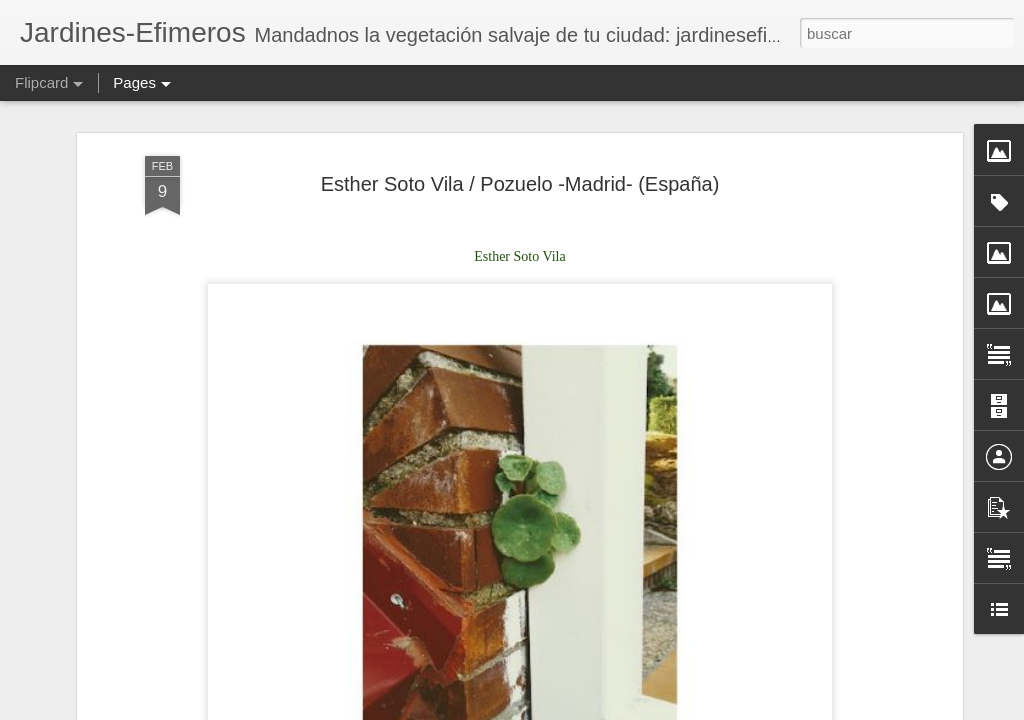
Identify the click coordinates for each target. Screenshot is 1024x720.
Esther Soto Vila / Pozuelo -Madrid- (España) (520, 184)
